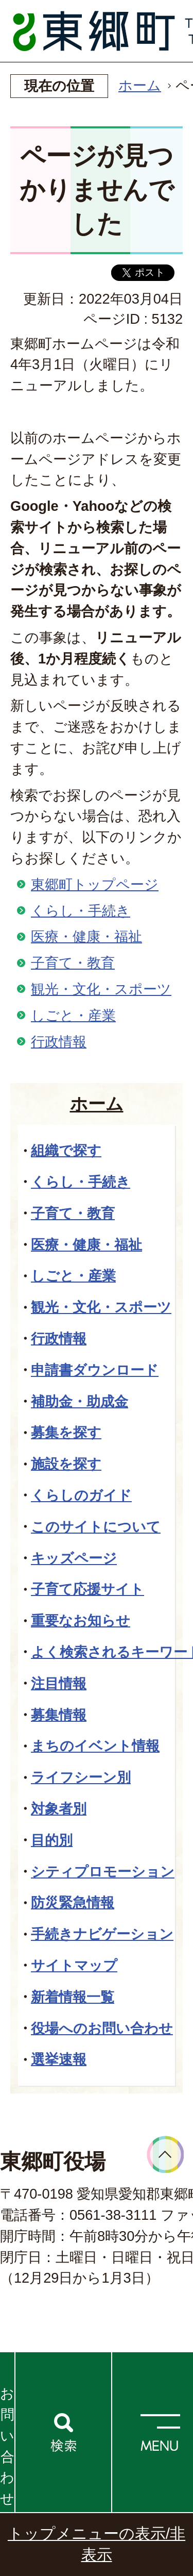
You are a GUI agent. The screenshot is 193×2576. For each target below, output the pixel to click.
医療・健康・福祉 (86, 936)
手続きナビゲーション (102, 1934)
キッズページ (74, 1558)
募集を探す (66, 1432)
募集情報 (58, 1715)
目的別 (52, 1840)
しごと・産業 (73, 1015)
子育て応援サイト (87, 1589)
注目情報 (58, 1683)
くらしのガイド (81, 1495)
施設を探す (66, 1464)
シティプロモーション (102, 1872)
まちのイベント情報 (95, 1746)
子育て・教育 (73, 963)
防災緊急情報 (72, 1902)
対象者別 (58, 1809)
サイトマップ (74, 1965)
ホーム (139, 85)
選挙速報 (58, 2059)
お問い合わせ (7, 2445)
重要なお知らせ (80, 1620)
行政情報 (58, 1042)
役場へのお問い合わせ (102, 2028)
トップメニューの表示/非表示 (96, 2544)
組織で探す (66, 1150)
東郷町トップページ (95, 884)
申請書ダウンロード (95, 1370)
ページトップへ (165, 2154)
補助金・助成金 (79, 1401)
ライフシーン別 (81, 1777)
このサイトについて (96, 1527)
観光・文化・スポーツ (101, 989)
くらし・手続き (80, 911)
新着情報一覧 (72, 1997)
